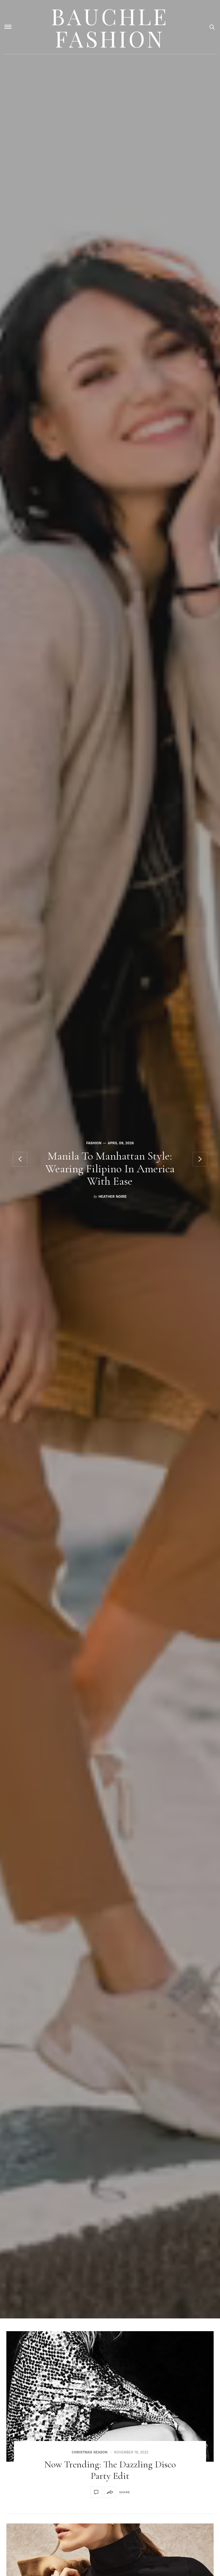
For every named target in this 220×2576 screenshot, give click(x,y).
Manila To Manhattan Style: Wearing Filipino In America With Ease (110, 1168)
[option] (110, 1159)
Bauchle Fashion (110, 27)
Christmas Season (89, 2452)
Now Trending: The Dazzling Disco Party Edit (110, 2470)
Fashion (93, 1143)
